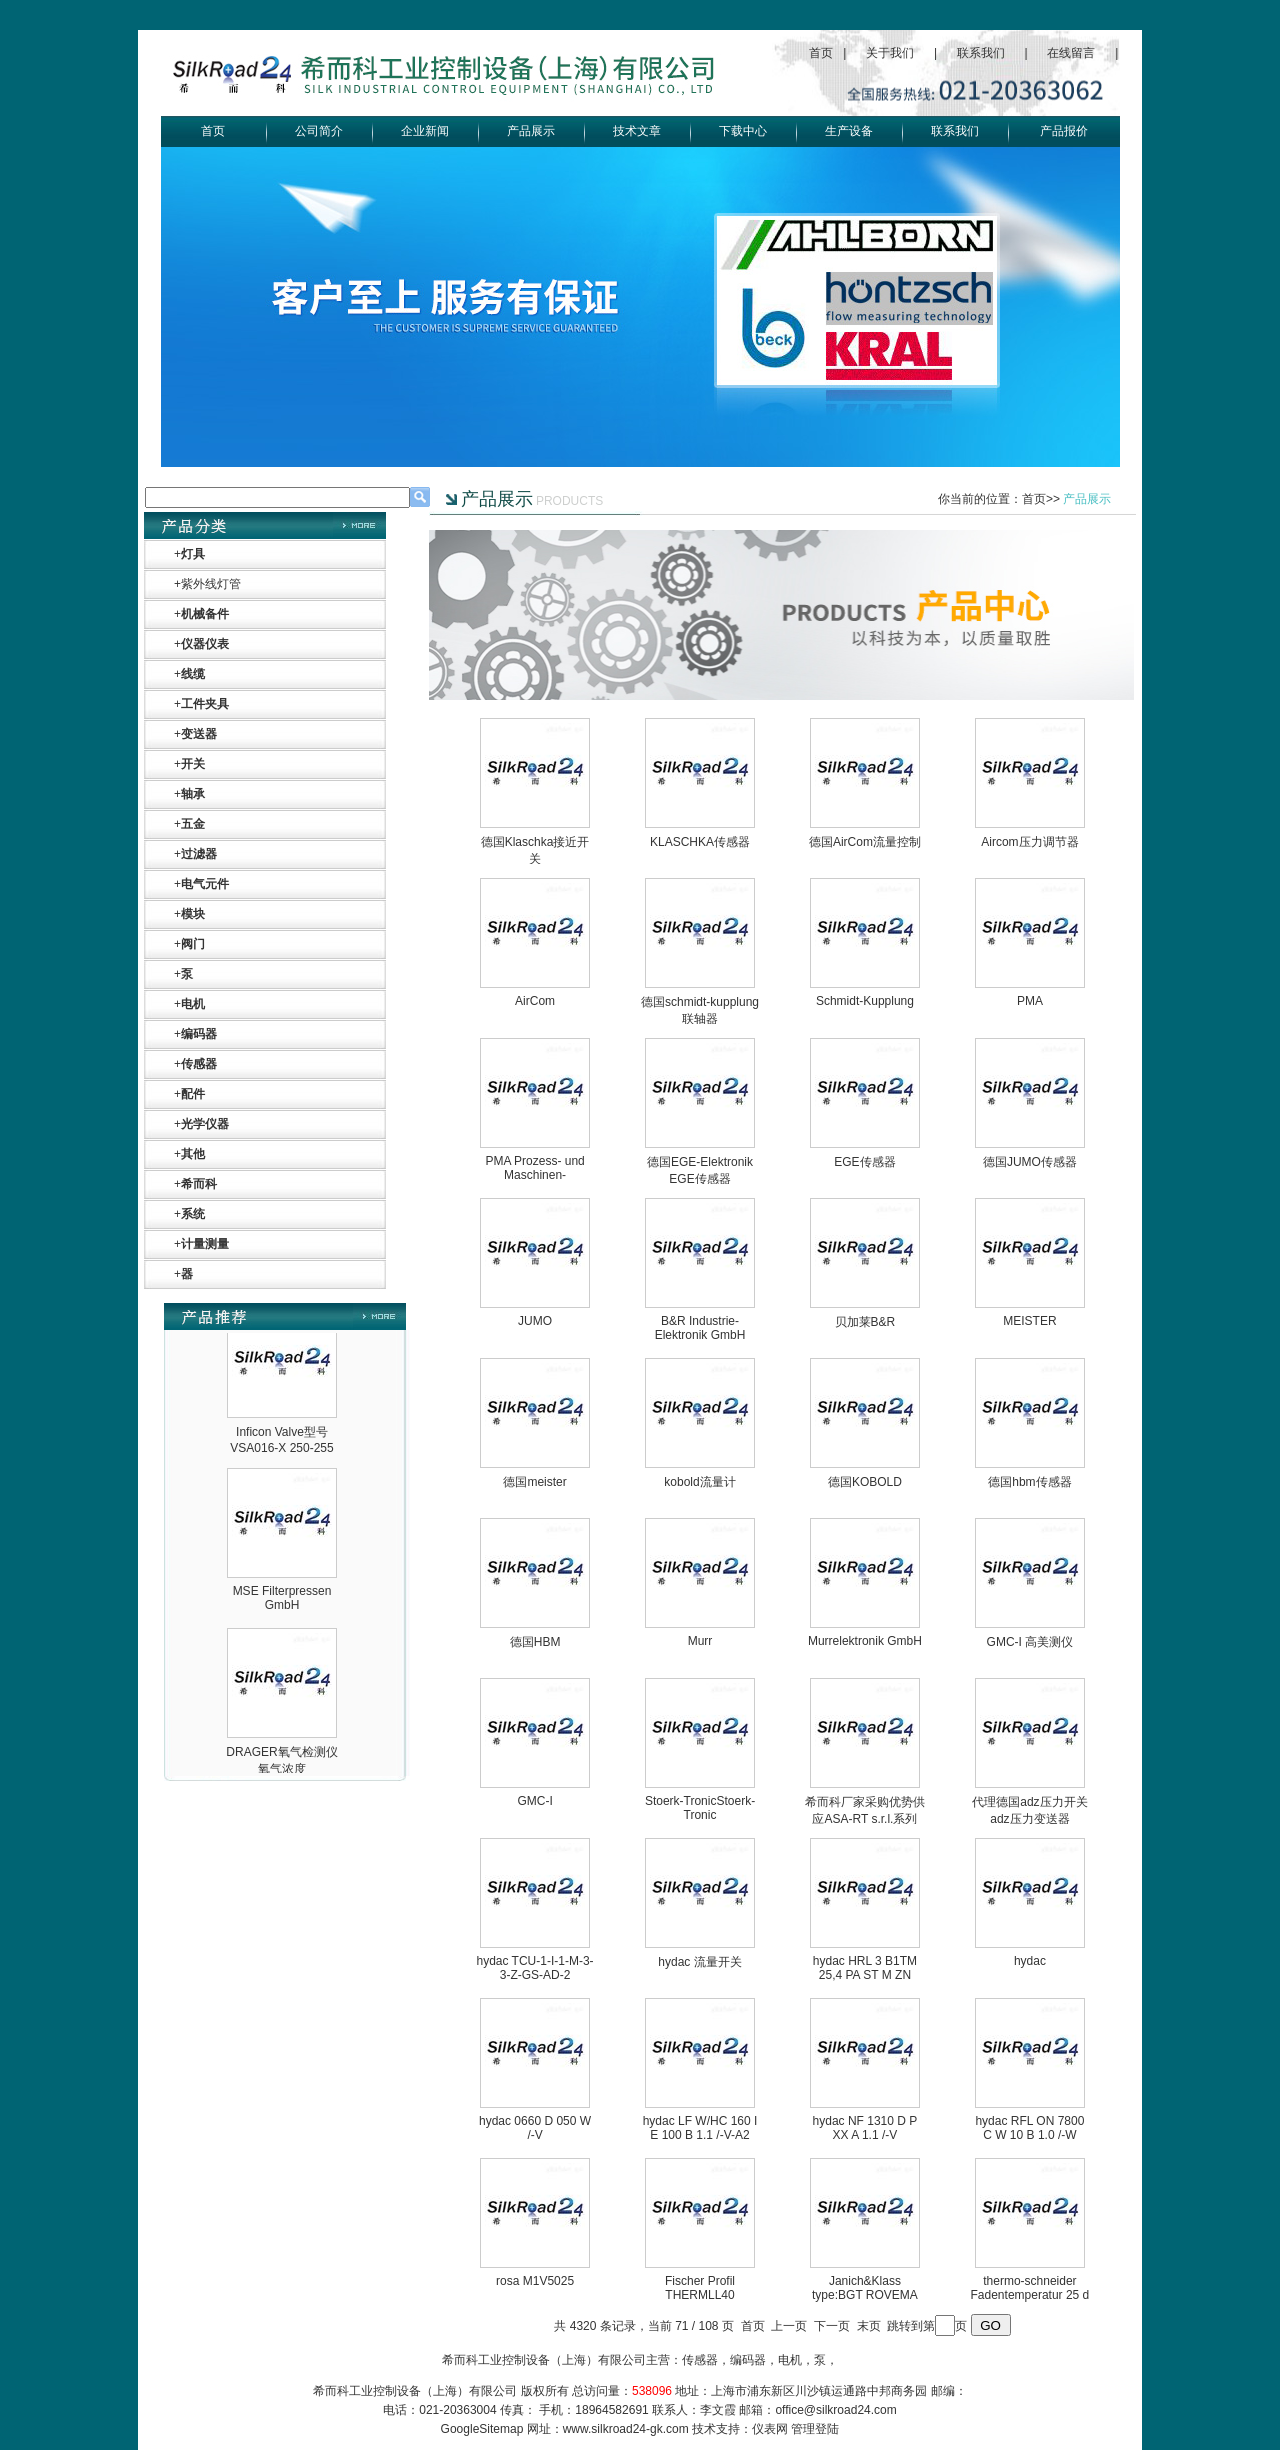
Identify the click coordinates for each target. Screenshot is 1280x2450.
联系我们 (981, 53)
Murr (700, 1641)
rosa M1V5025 (535, 2281)
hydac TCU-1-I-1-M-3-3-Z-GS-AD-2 (534, 1968)
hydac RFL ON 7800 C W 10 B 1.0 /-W (1029, 2128)
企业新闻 (425, 131)
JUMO (535, 1321)
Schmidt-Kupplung (865, 1001)
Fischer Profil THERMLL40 (700, 2288)
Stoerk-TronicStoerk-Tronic (700, 1808)
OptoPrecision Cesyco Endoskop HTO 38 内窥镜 (282, 1427)
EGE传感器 (864, 1162)
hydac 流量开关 (699, 1962)
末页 (869, 2326)
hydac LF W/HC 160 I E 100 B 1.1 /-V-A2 (700, 2128)
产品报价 (1064, 131)
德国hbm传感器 (1029, 1482)
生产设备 (849, 131)
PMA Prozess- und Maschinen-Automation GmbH (534, 1175)
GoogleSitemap (482, 2429)
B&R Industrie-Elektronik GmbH (700, 1328)
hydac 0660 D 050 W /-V (535, 2128)
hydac (1030, 1961)
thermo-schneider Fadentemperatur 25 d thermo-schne (1030, 2295)
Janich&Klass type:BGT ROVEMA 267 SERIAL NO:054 (865, 2295)
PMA (1030, 1001)
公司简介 (319, 131)
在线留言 (1071, 53)
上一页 (789, 2326)
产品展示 (531, 131)
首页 (821, 53)
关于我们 (890, 53)
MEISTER (1029, 1321)
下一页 (832, 2326)
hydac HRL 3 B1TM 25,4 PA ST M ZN (865, 1968)
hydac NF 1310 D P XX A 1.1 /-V (865, 2128)
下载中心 (743, 131)
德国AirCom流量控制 (865, 842)
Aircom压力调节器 (1029, 842)
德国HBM (535, 1642)
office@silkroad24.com (835, 2410)
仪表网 (770, 2429)
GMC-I (534, 1801)
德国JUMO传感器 (1030, 1162)
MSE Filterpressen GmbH (282, 1738)
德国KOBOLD (865, 1482)
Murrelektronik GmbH (865, 1641)
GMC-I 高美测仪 (1030, 1642)
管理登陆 (815, 2429)
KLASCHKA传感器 (700, 842)
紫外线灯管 (211, 584)
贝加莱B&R (865, 1322)
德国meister (534, 1482)
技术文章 (637, 131)
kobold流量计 (699, 1482)
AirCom (535, 1001)
